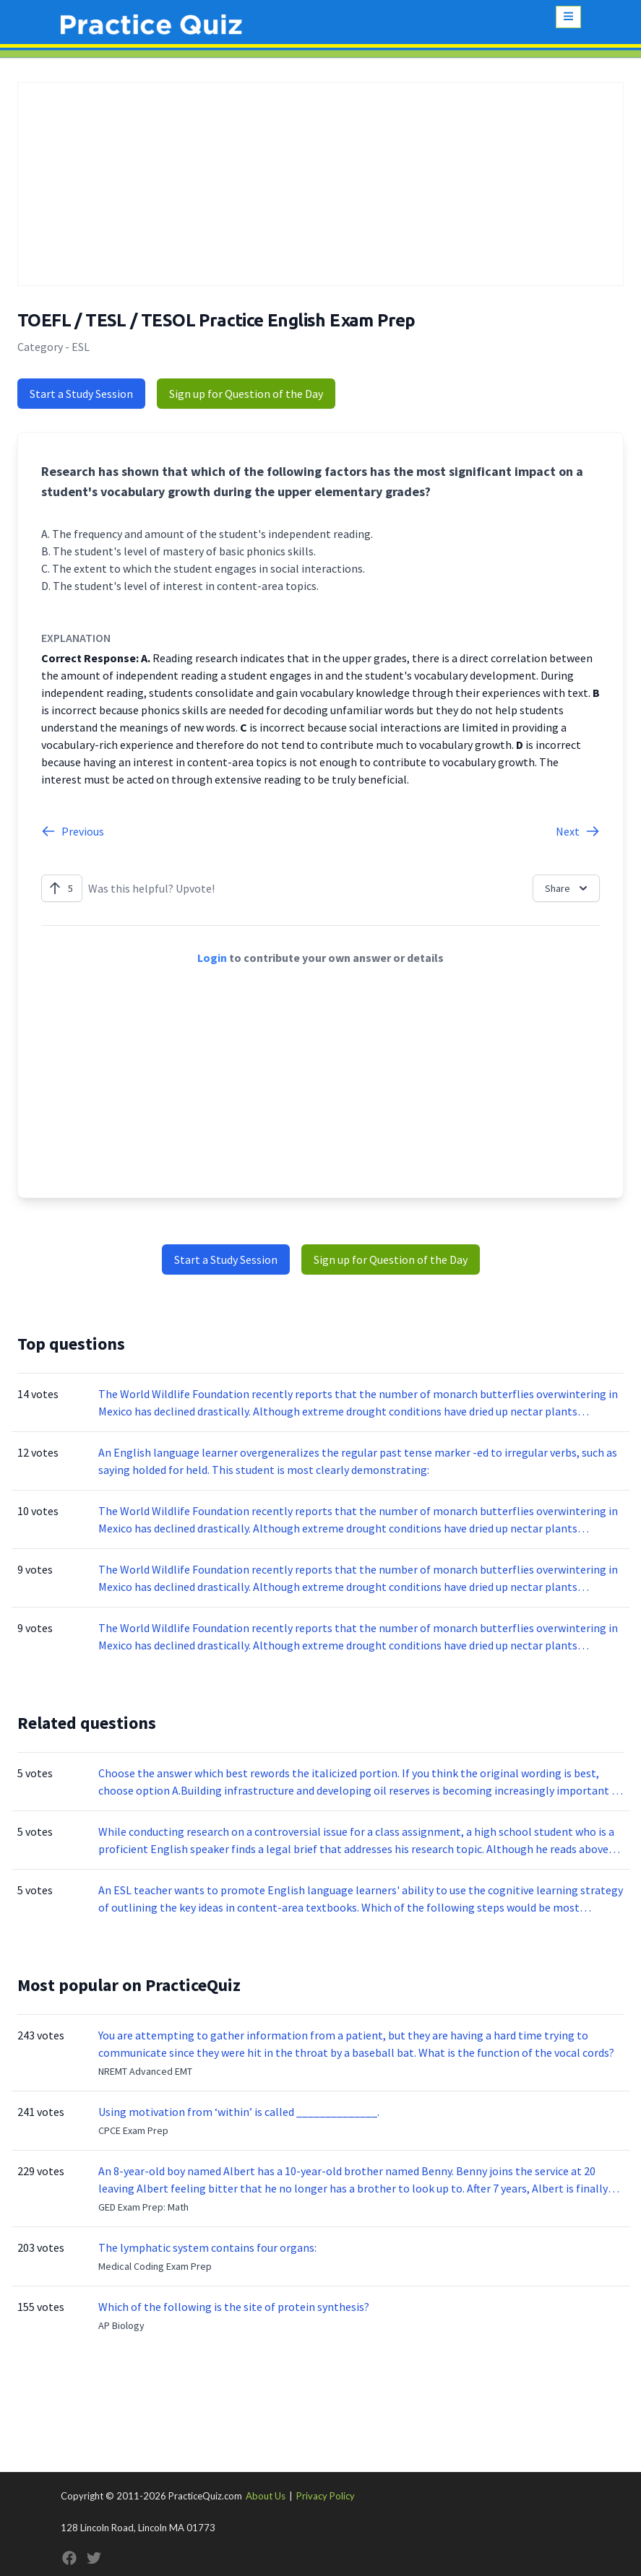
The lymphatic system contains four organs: (207, 2247)
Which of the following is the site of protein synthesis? (233, 2306)
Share (567, 888)
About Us (265, 2496)
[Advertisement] (320, 184)
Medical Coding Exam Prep (155, 2266)
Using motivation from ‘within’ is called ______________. (238, 2111)
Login (212, 957)
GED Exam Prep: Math (143, 2206)
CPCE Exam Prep (133, 2130)
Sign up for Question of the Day (246, 393)
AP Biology (121, 2325)
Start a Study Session (81, 393)
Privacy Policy (325, 2496)
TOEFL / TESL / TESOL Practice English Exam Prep (216, 320)
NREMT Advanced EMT (145, 2071)
